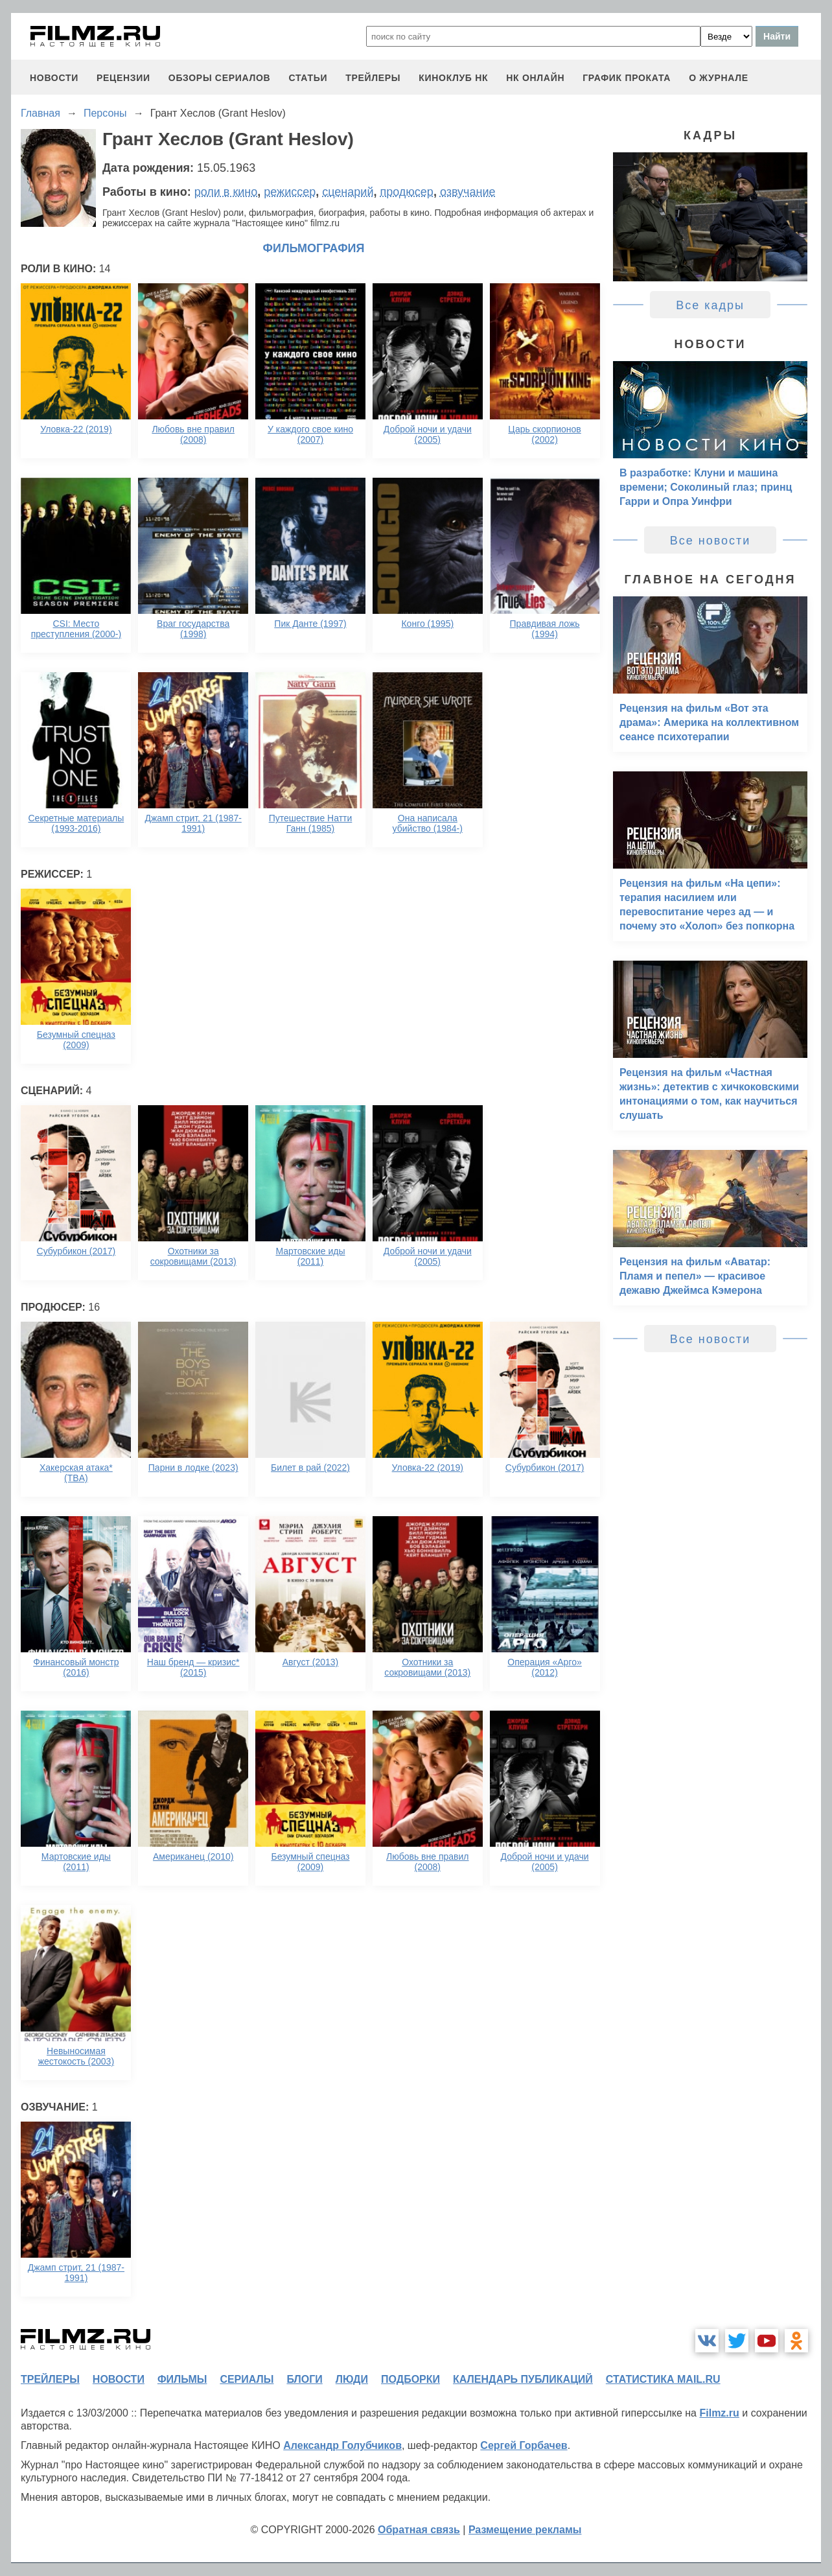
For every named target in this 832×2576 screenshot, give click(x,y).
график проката (627, 78)
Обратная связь (419, 2529)
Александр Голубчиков (342, 2445)
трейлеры (372, 78)
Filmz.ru (719, 2412)
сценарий (347, 191)
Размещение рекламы (525, 2529)
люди (352, 2379)
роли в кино (226, 191)
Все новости (710, 540)
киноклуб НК (453, 78)
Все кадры (710, 305)
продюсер (406, 191)
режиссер (290, 191)
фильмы (182, 2379)
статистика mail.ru (663, 2379)
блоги (304, 2379)
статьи (307, 78)
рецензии (123, 78)
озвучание (468, 191)
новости (54, 78)
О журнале (718, 78)
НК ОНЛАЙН (535, 78)
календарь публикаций (523, 2379)
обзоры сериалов (219, 78)
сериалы (246, 2379)
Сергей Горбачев (523, 2445)
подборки (410, 2379)
